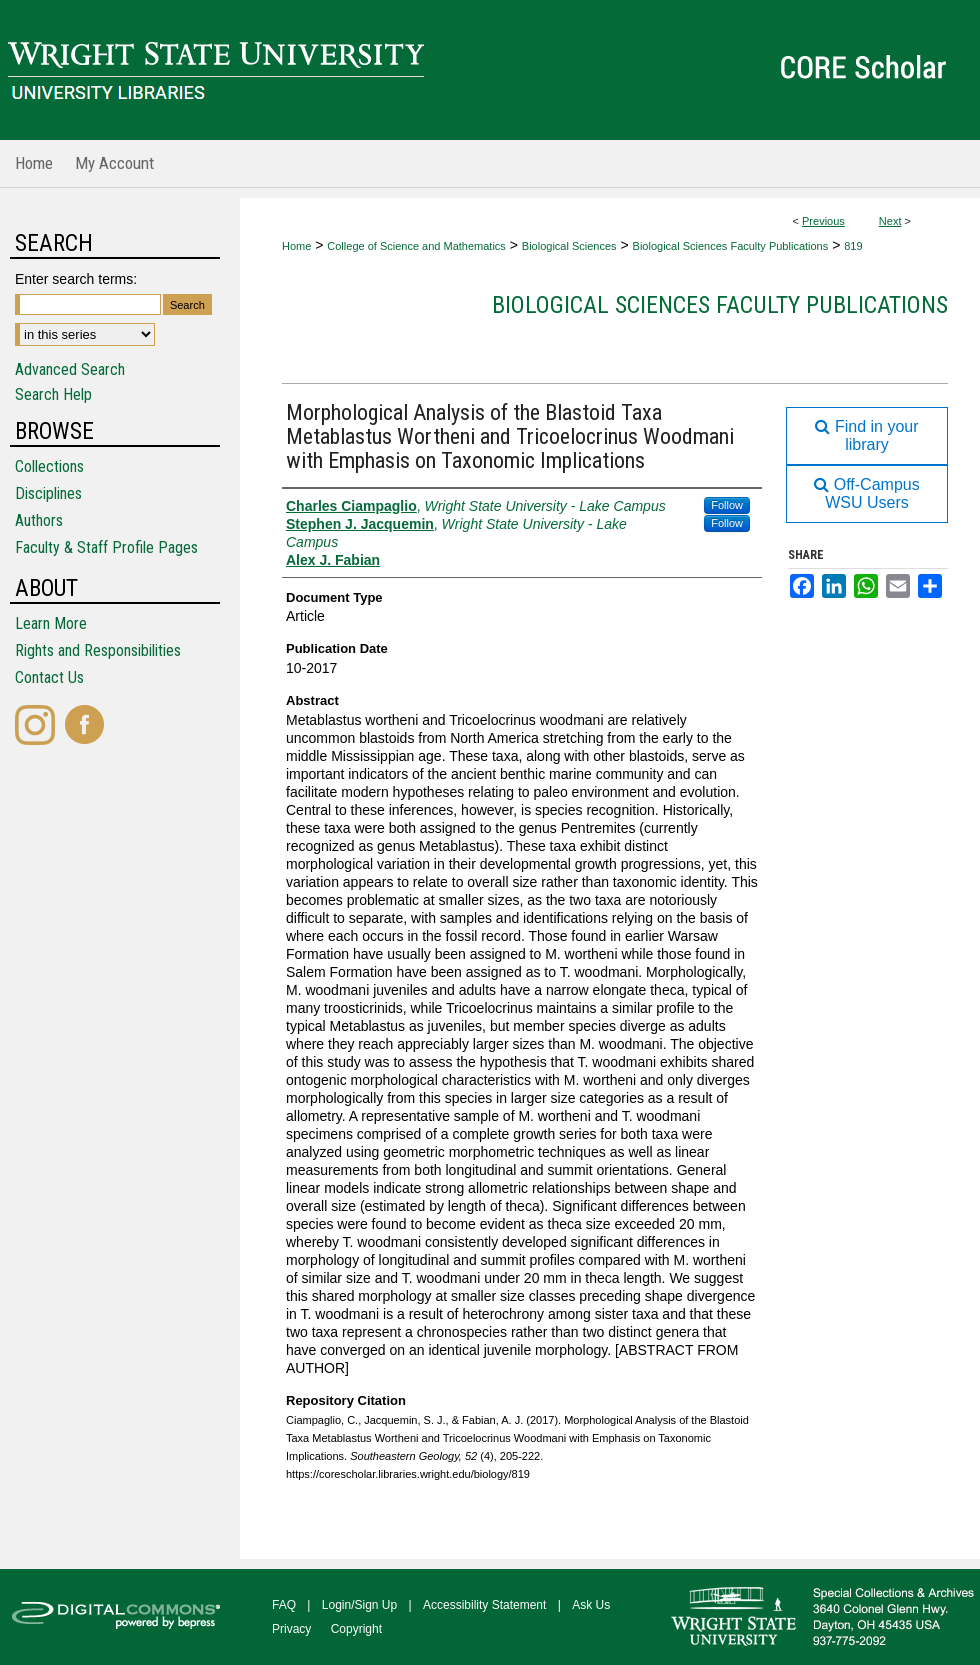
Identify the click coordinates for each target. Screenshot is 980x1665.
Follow (727, 505)
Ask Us (591, 1605)
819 (853, 246)
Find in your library (866, 435)
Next (890, 221)
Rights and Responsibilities (98, 650)
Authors (39, 520)
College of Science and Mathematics (416, 246)
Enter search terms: (76, 279)
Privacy (291, 1629)
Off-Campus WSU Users (866, 493)
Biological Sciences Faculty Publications (731, 246)
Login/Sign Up (359, 1605)
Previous (823, 221)
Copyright (356, 1629)
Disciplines (48, 493)
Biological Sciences (569, 246)
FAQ (284, 1605)
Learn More (51, 623)
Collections (49, 466)
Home (296, 246)
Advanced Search (70, 369)
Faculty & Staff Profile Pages (106, 547)
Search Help (53, 394)
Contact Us (49, 677)
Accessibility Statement (484, 1605)
